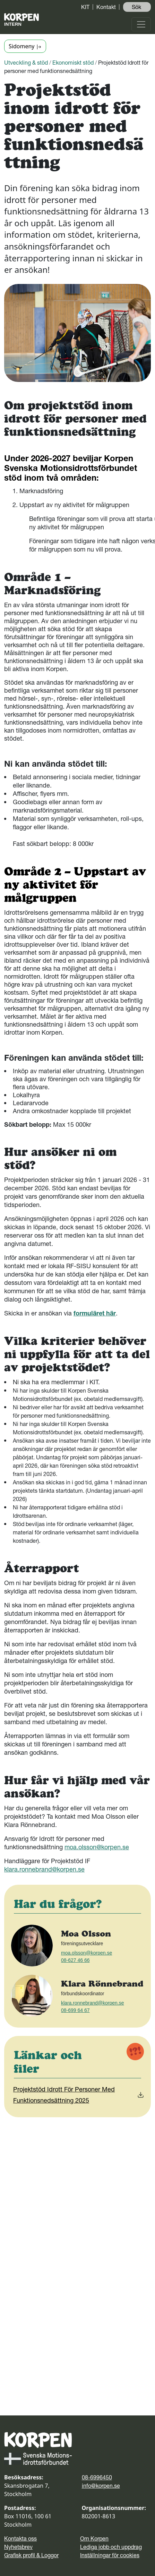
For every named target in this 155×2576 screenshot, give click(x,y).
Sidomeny (25, 46)
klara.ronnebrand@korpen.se (44, 1869)
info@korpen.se (101, 2485)
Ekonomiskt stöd (73, 62)
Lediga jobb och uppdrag (111, 2546)
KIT (85, 6)
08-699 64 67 (75, 2010)
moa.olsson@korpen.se (96, 1847)
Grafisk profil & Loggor (31, 2555)
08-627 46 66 (75, 1960)
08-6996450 (97, 2477)
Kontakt (106, 6)
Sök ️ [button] (137, 6)
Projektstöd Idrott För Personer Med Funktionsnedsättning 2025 (78, 2094)
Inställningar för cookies (109, 2555)
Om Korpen (94, 2538)
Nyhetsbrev (18, 2546)
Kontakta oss (20, 2538)
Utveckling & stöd (26, 62)
